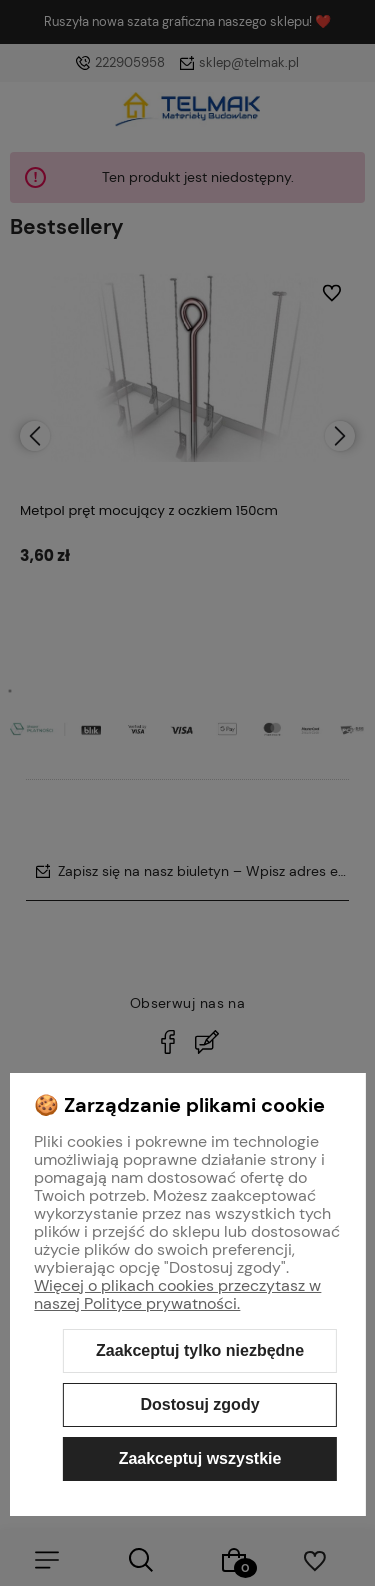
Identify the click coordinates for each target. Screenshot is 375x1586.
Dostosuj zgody (199, 1404)
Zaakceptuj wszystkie (200, 1458)
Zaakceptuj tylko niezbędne (200, 1350)
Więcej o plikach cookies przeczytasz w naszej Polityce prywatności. (177, 1294)
